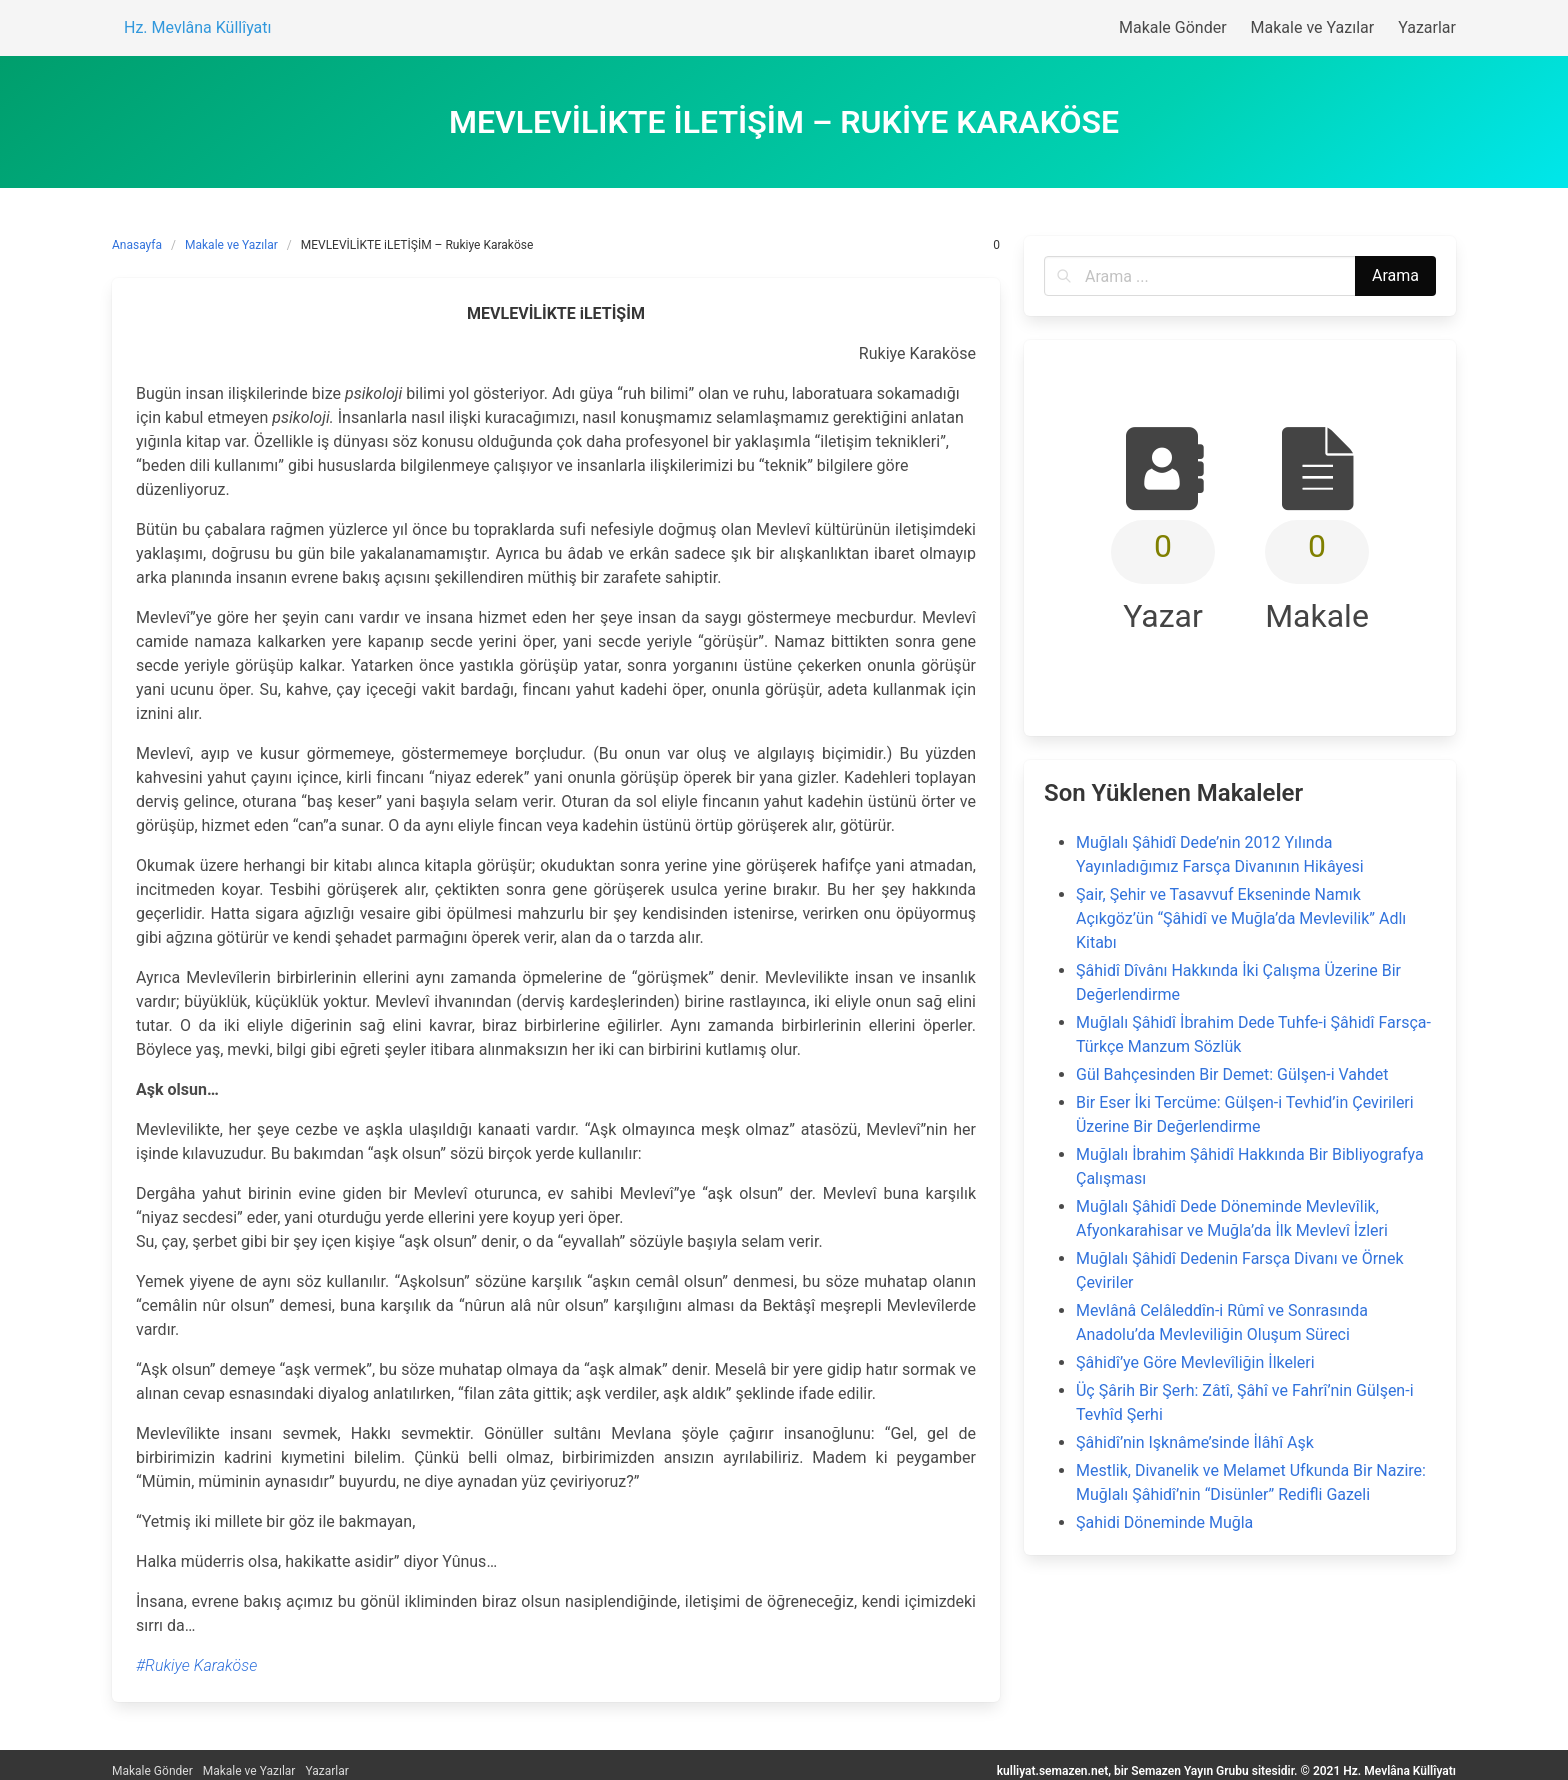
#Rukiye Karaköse (196, 1665)
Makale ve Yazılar (231, 245)
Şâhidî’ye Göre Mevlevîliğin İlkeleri (1195, 1362)
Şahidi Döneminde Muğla (1164, 1522)
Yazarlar (326, 1771)
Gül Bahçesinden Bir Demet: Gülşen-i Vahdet (1232, 1074)
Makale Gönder (152, 1771)
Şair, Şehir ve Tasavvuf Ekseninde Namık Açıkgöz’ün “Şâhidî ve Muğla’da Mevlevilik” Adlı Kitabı (1241, 918)
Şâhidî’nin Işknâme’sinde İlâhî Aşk (1195, 1442)
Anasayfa (137, 245)
